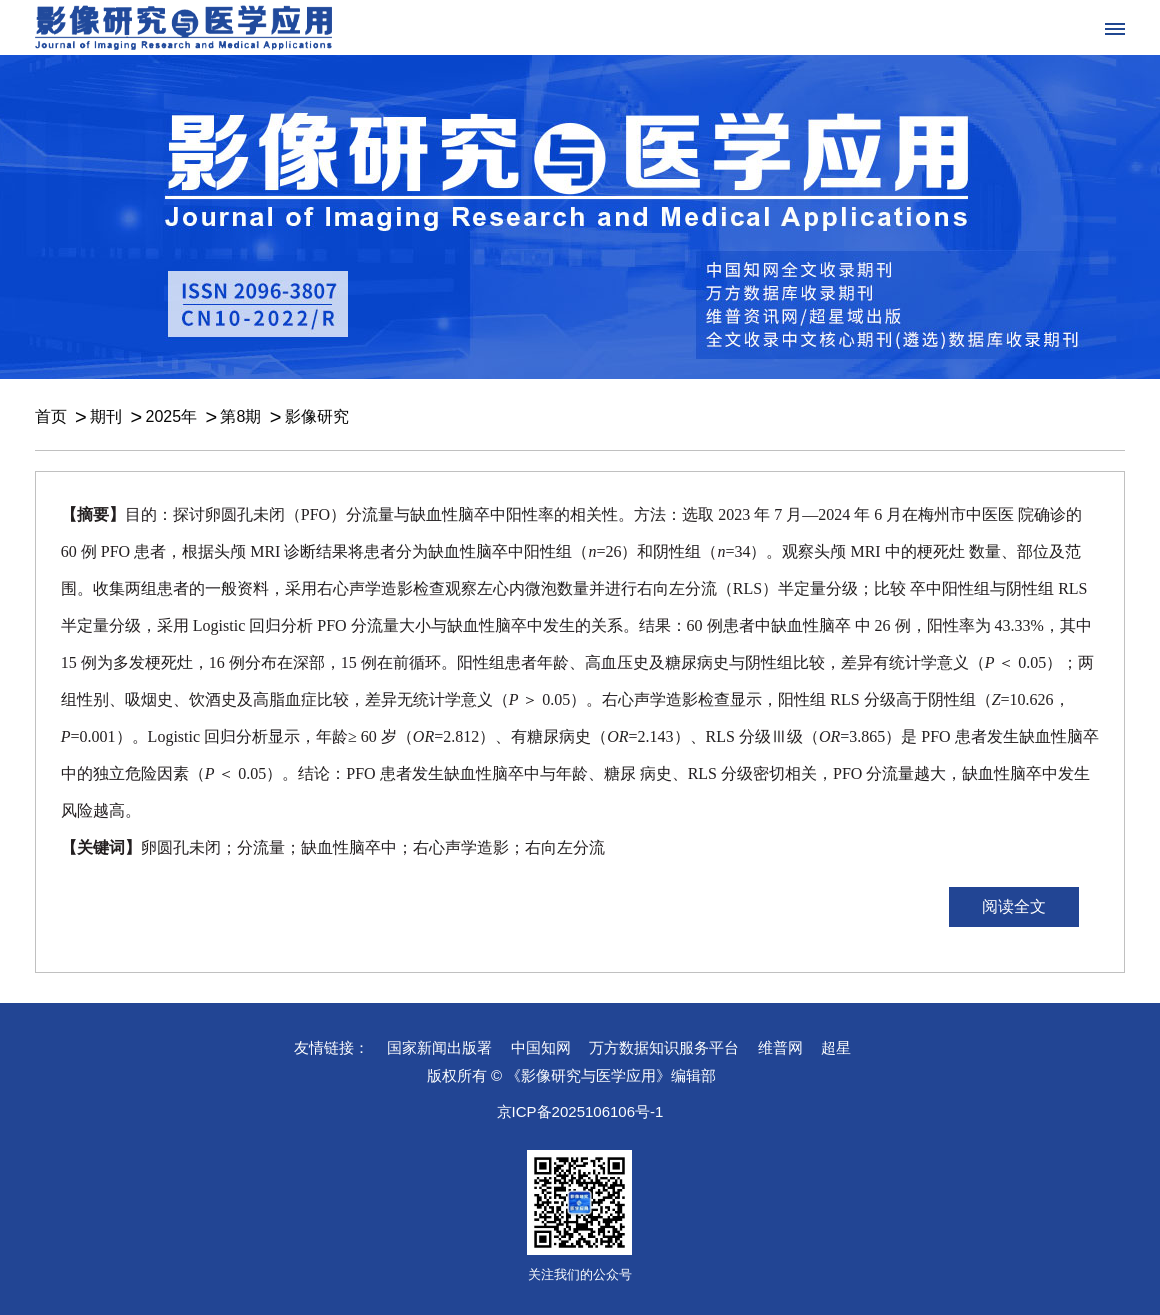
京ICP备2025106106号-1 (580, 1111)
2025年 (171, 416)
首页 (51, 416)
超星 (836, 1047)
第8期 (240, 416)
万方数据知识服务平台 (664, 1047)
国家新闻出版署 (439, 1047)
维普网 (780, 1047)
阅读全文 (1014, 906)
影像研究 (317, 416)
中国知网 (541, 1047)
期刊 (106, 416)
